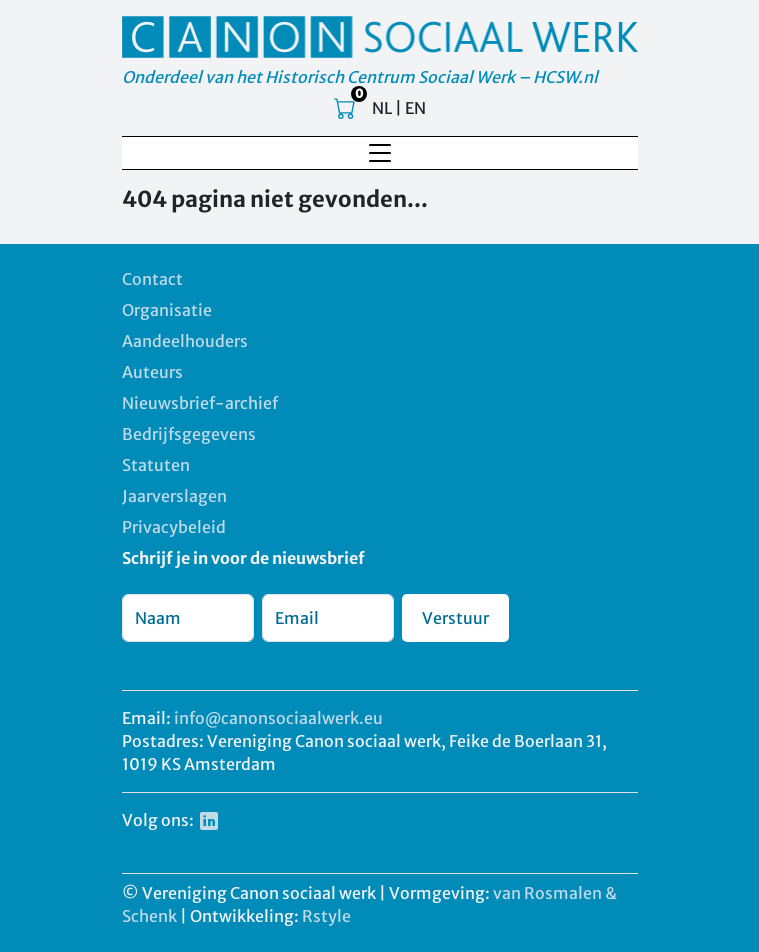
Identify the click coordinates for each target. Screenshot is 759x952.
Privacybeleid (174, 527)
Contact (152, 279)
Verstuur (455, 618)
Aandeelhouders (185, 341)
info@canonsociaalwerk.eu (278, 718)
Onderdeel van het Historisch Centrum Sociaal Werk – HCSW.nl (360, 77)
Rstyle (326, 916)
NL (382, 108)
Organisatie (167, 310)
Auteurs (152, 372)
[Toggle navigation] (380, 153)
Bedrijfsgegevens (189, 434)
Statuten (156, 465)
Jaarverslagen (174, 496)
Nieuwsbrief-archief (200, 403)
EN (415, 108)
